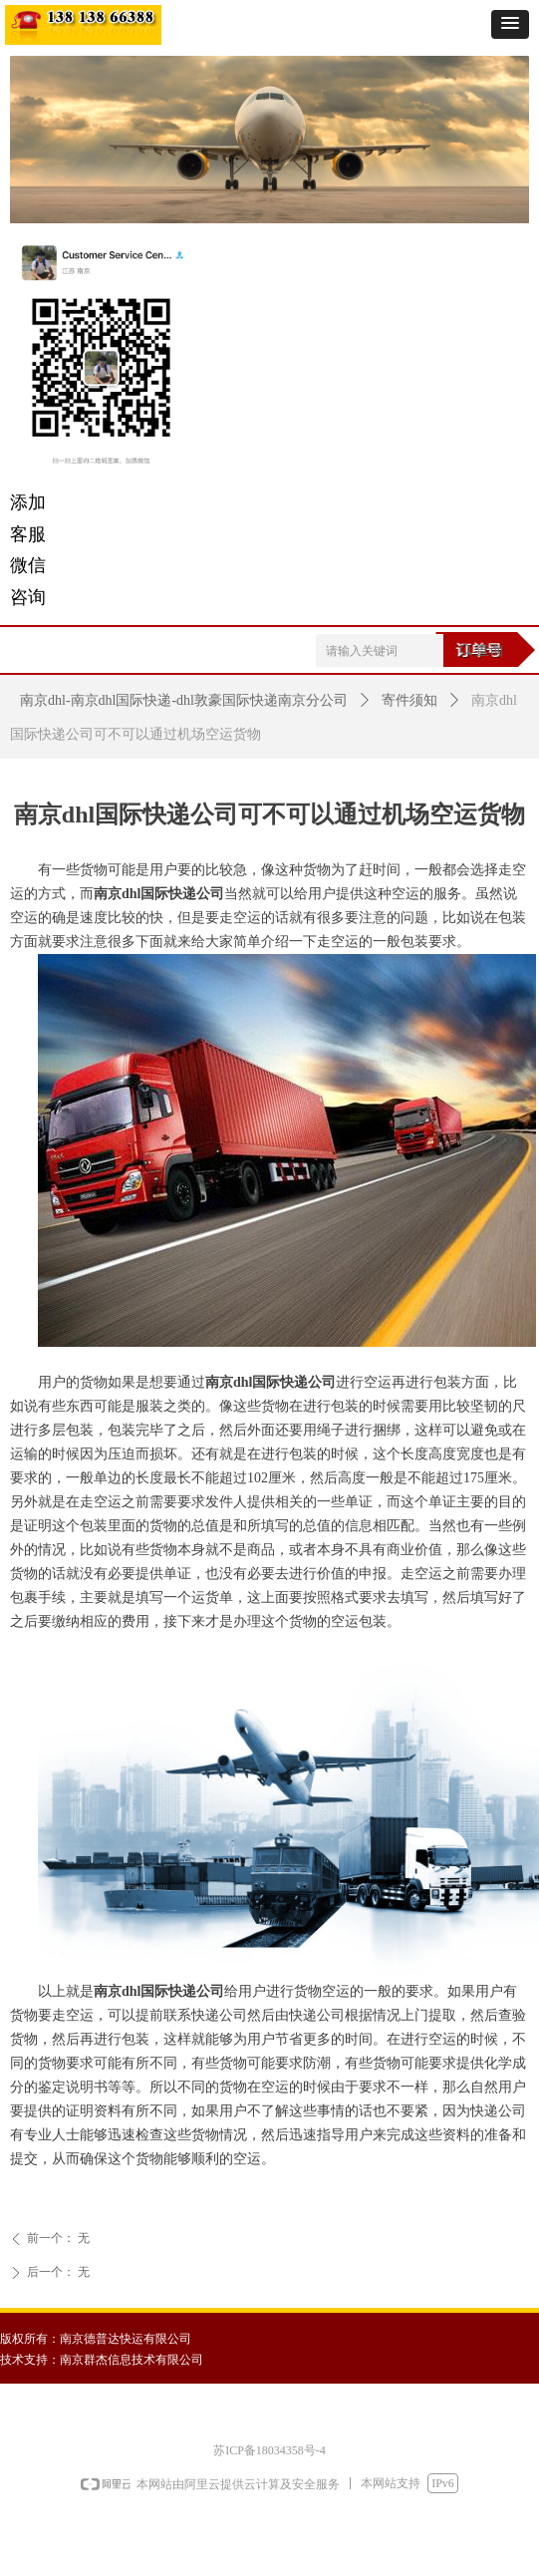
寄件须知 (409, 700)
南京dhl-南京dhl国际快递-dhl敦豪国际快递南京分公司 (184, 700)
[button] (510, 24)
